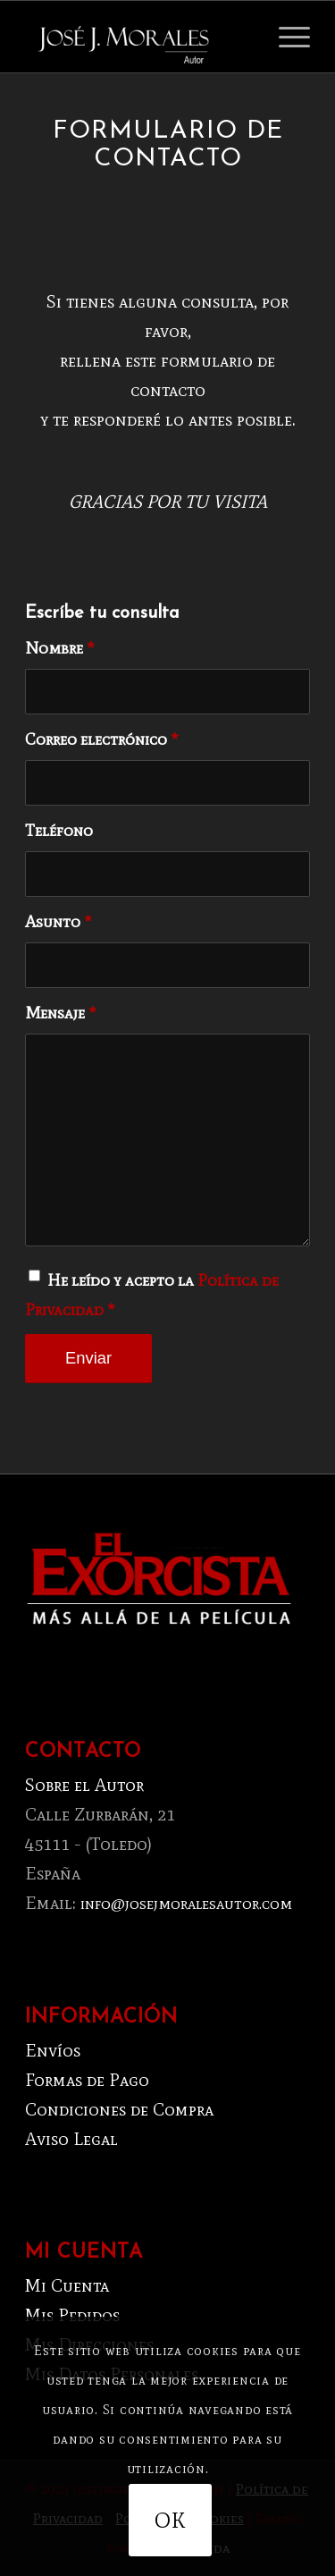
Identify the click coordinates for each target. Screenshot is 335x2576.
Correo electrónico (102, 739)
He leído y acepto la (152, 1295)
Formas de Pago (87, 2079)
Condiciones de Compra (119, 2109)
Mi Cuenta (67, 2285)
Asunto (58, 921)
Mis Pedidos (72, 2315)
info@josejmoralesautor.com (186, 1903)
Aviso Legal (71, 2138)
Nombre (60, 648)
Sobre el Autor (84, 1784)
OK (170, 2520)
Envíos (52, 2050)
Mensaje (60, 1012)
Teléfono (59, 830)
